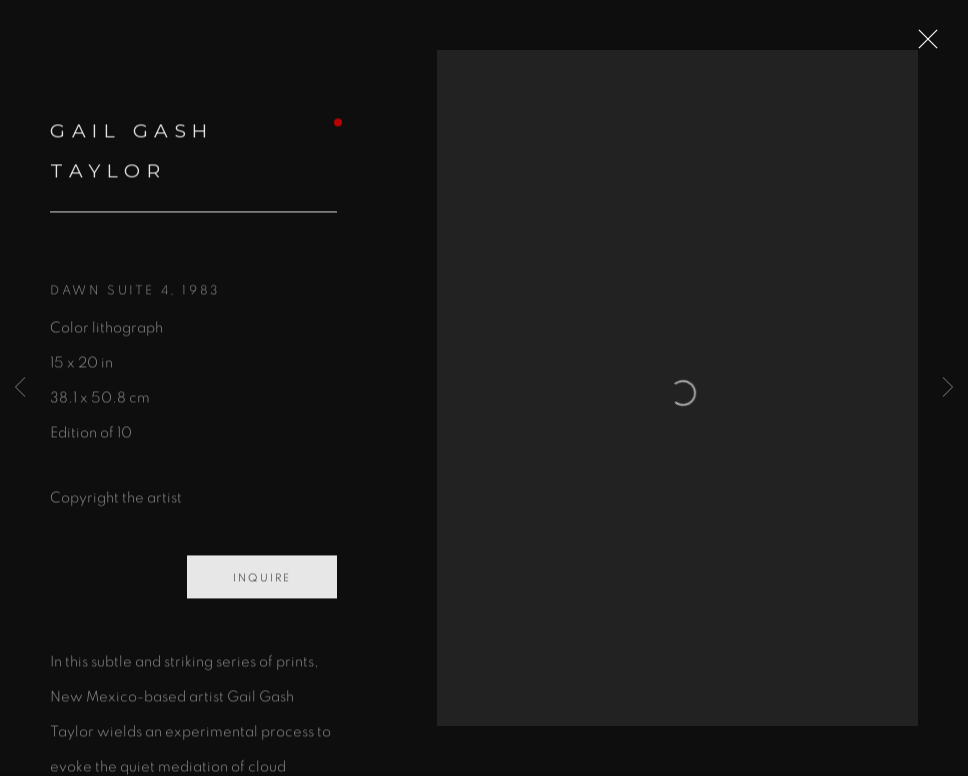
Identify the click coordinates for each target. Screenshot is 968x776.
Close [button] (937, 45)
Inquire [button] (262, 588)
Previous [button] (20, 387)
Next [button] (948, 387)
